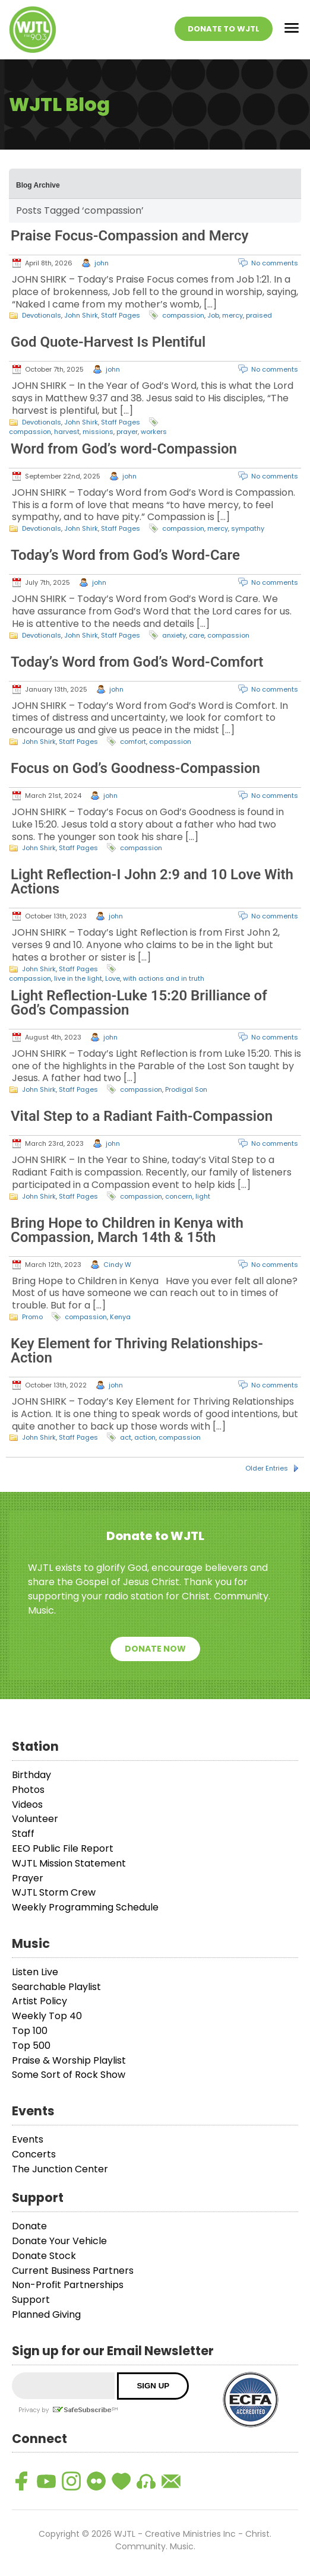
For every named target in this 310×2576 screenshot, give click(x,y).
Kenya (120, 1317)
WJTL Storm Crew (54, 1892)
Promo (32, 1317)
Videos (27, 1804)
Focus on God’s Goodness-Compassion (135, 768)
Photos (28, 1789)
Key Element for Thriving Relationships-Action (137, 1350)
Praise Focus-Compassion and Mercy (129, 235)
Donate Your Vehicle (59, 2241)
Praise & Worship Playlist (69, 2060)
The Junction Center (60, 2169)
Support (31, 2299)
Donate (29, 2226)
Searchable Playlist (56, 1987)
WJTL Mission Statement (69, 1863)
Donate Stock (44, 2256)
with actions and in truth (163, 978)
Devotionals (41, 315)
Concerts (34, 2154)
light (202, 1196)
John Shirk (81, 315)
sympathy (247, 528)
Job (213, 315)
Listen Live (35, 1972)
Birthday (31, 1775)
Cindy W (117, 1264)
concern (178, 1196)
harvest (67, 431)
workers (154, 431)
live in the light (78, 978)
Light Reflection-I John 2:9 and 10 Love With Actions (152, 881)
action (145, 1437)
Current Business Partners (73, 2270)
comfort (133, 741)
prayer (127, 431)
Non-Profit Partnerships (68, 2285)
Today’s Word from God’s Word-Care (125, 555)
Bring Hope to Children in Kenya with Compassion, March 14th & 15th (127, 1230)
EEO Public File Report (62, 1848)
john (101, 263)
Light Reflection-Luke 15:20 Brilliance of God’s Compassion (139, 1002)
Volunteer (35, 1819)
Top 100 (30, 2031)
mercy (232, 315)
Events (27, 2139)
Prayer (27, 1878)
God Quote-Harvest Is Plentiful (108, 342)
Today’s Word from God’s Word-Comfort (137, 662)
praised (259, 315)
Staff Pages (120, 315)
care (196, 635)
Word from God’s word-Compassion (124, 449)
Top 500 (31, 2045)
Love (112, 978)
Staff (23, 1833)
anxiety (174, 635)
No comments (274, 263)
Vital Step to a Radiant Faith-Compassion (142, 1116)
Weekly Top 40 (47, 2016)
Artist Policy (39, 2001)
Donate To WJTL (224, 28)
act (125, 1437)
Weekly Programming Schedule (85, 1907)
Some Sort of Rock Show (68, 2074)
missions (98, 431)
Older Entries (266, 1468)
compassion (183, 315)
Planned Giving (46, 2314)
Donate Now (155, 1649)
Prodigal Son (186, 1089)
